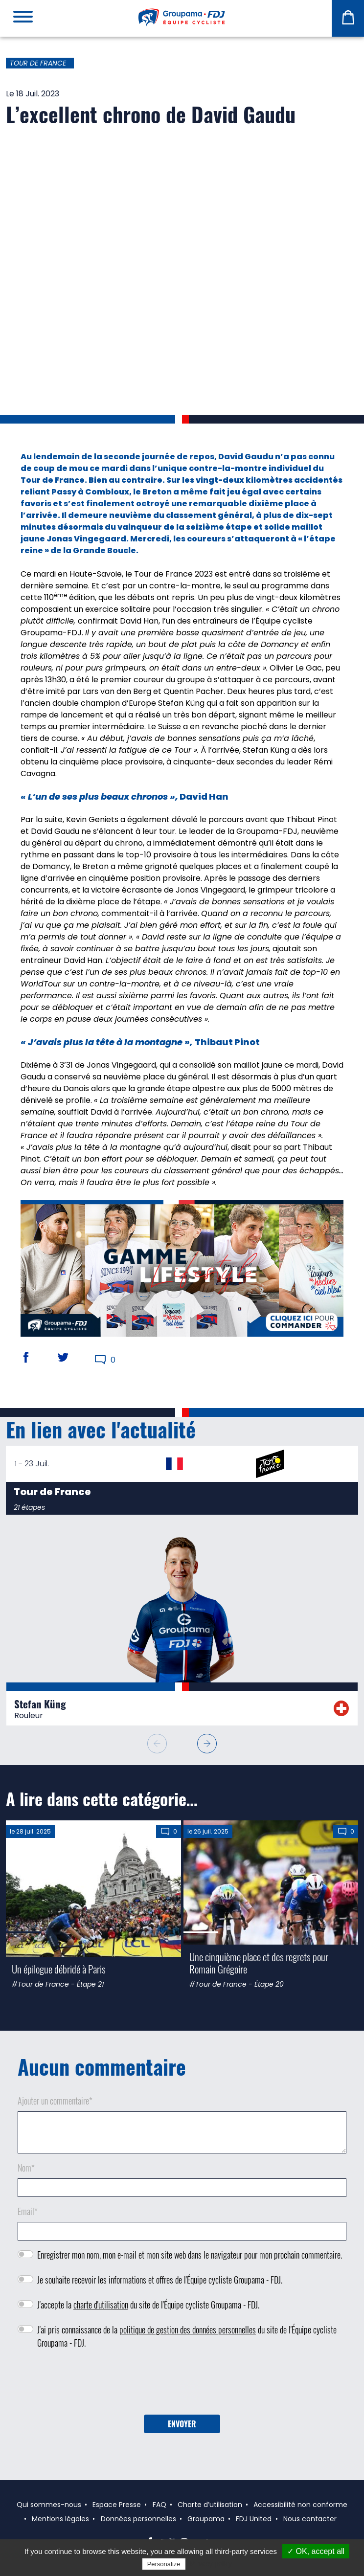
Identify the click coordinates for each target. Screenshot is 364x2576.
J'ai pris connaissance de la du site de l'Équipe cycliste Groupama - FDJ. (187, 2336)
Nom (26, 2167)
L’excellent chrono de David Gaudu (151, 114)
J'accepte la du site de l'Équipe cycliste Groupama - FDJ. (148, 2304)
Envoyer (182, 2424)
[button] (207, 1743)
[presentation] (182, 2385)
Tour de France (38, 63)
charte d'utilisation (100, 2304)
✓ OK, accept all (315, 2551)
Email (28, 2211)
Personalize (164, 2564)
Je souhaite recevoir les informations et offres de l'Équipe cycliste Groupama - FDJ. (159, 2279)
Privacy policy (211, 2564)
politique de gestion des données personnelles (187, 2329)
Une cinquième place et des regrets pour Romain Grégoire (258, 1962)
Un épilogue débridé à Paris (59, 1968)
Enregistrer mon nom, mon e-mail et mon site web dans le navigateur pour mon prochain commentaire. (189, 2254)
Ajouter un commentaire (55, 2100)
